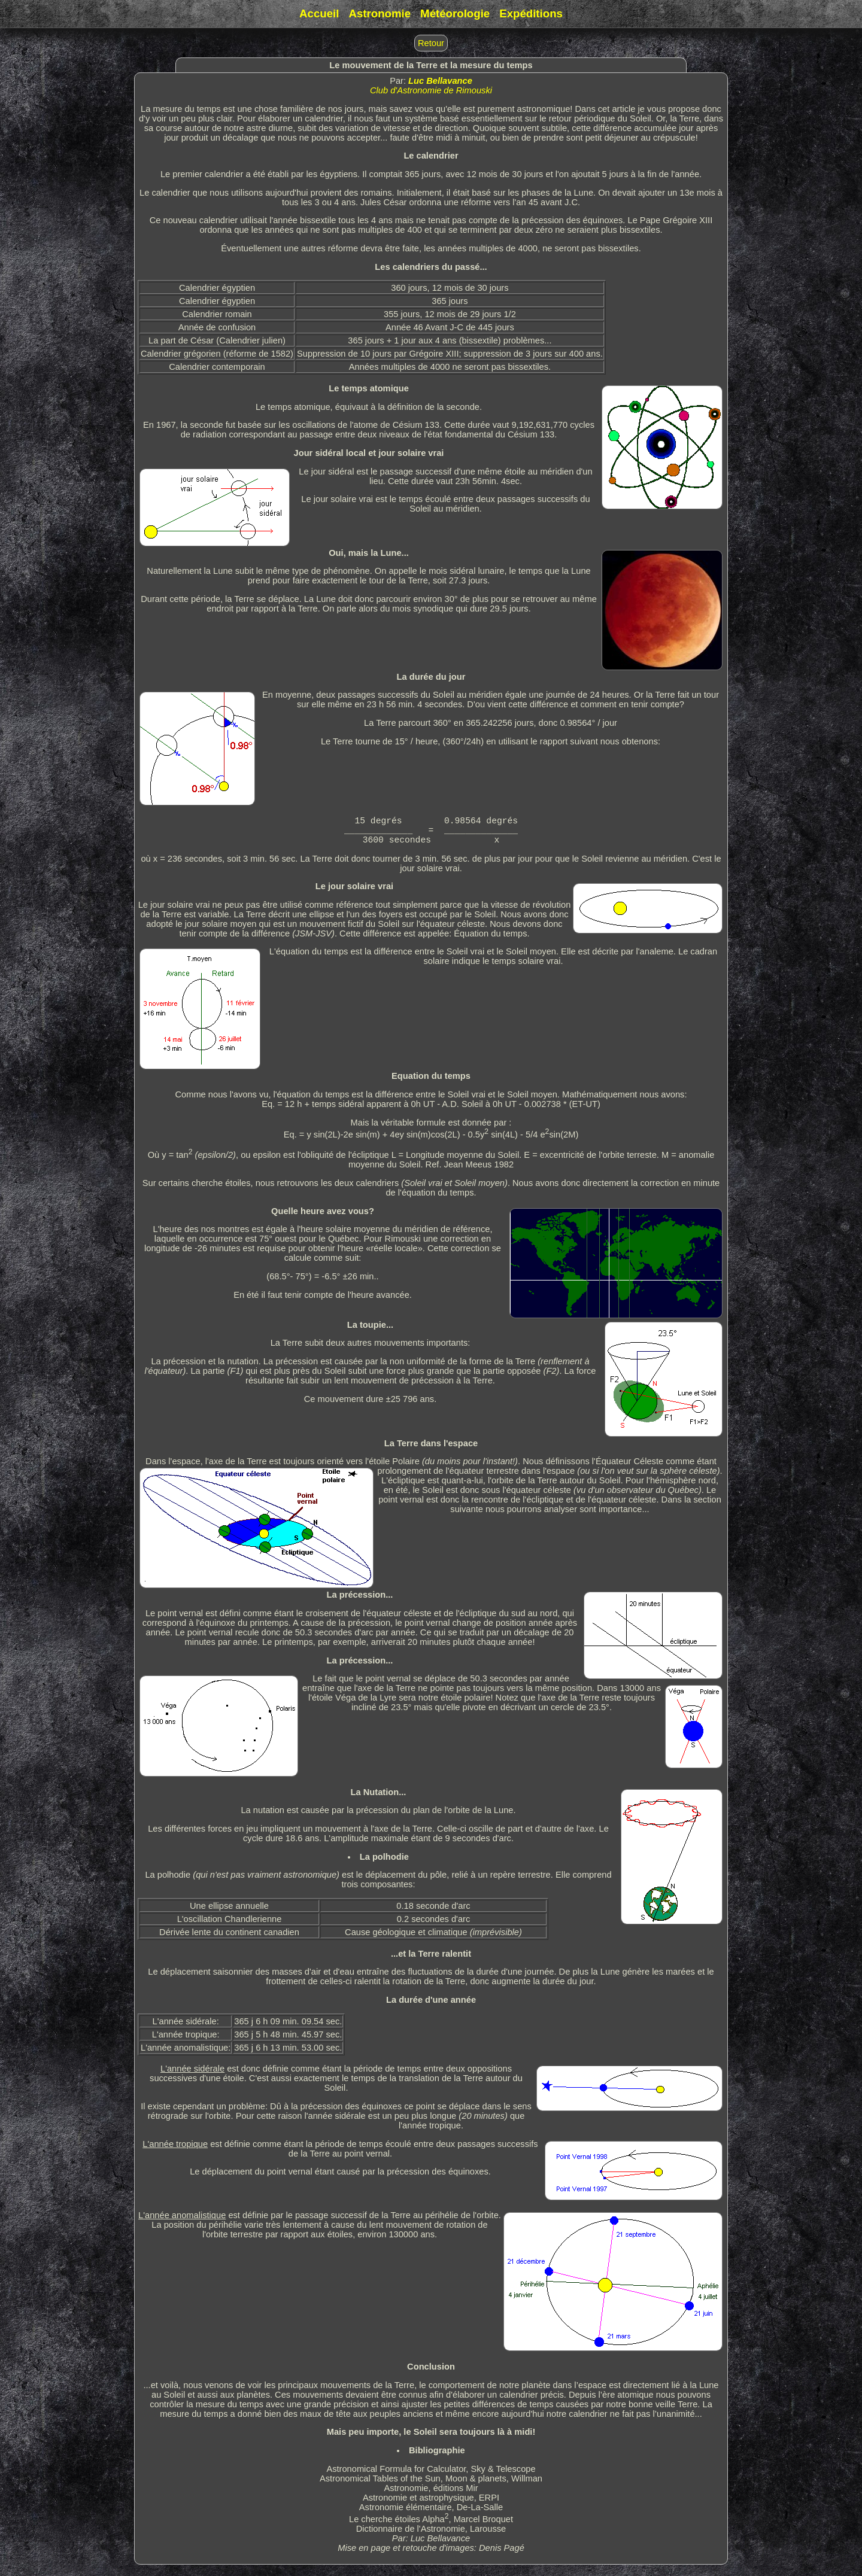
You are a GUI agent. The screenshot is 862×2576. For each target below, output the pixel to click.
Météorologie (455, 13)
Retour (431, 43)
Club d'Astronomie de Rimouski (431, 90)
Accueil (319, 13)
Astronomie (379, 13)
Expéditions (531, 13)
